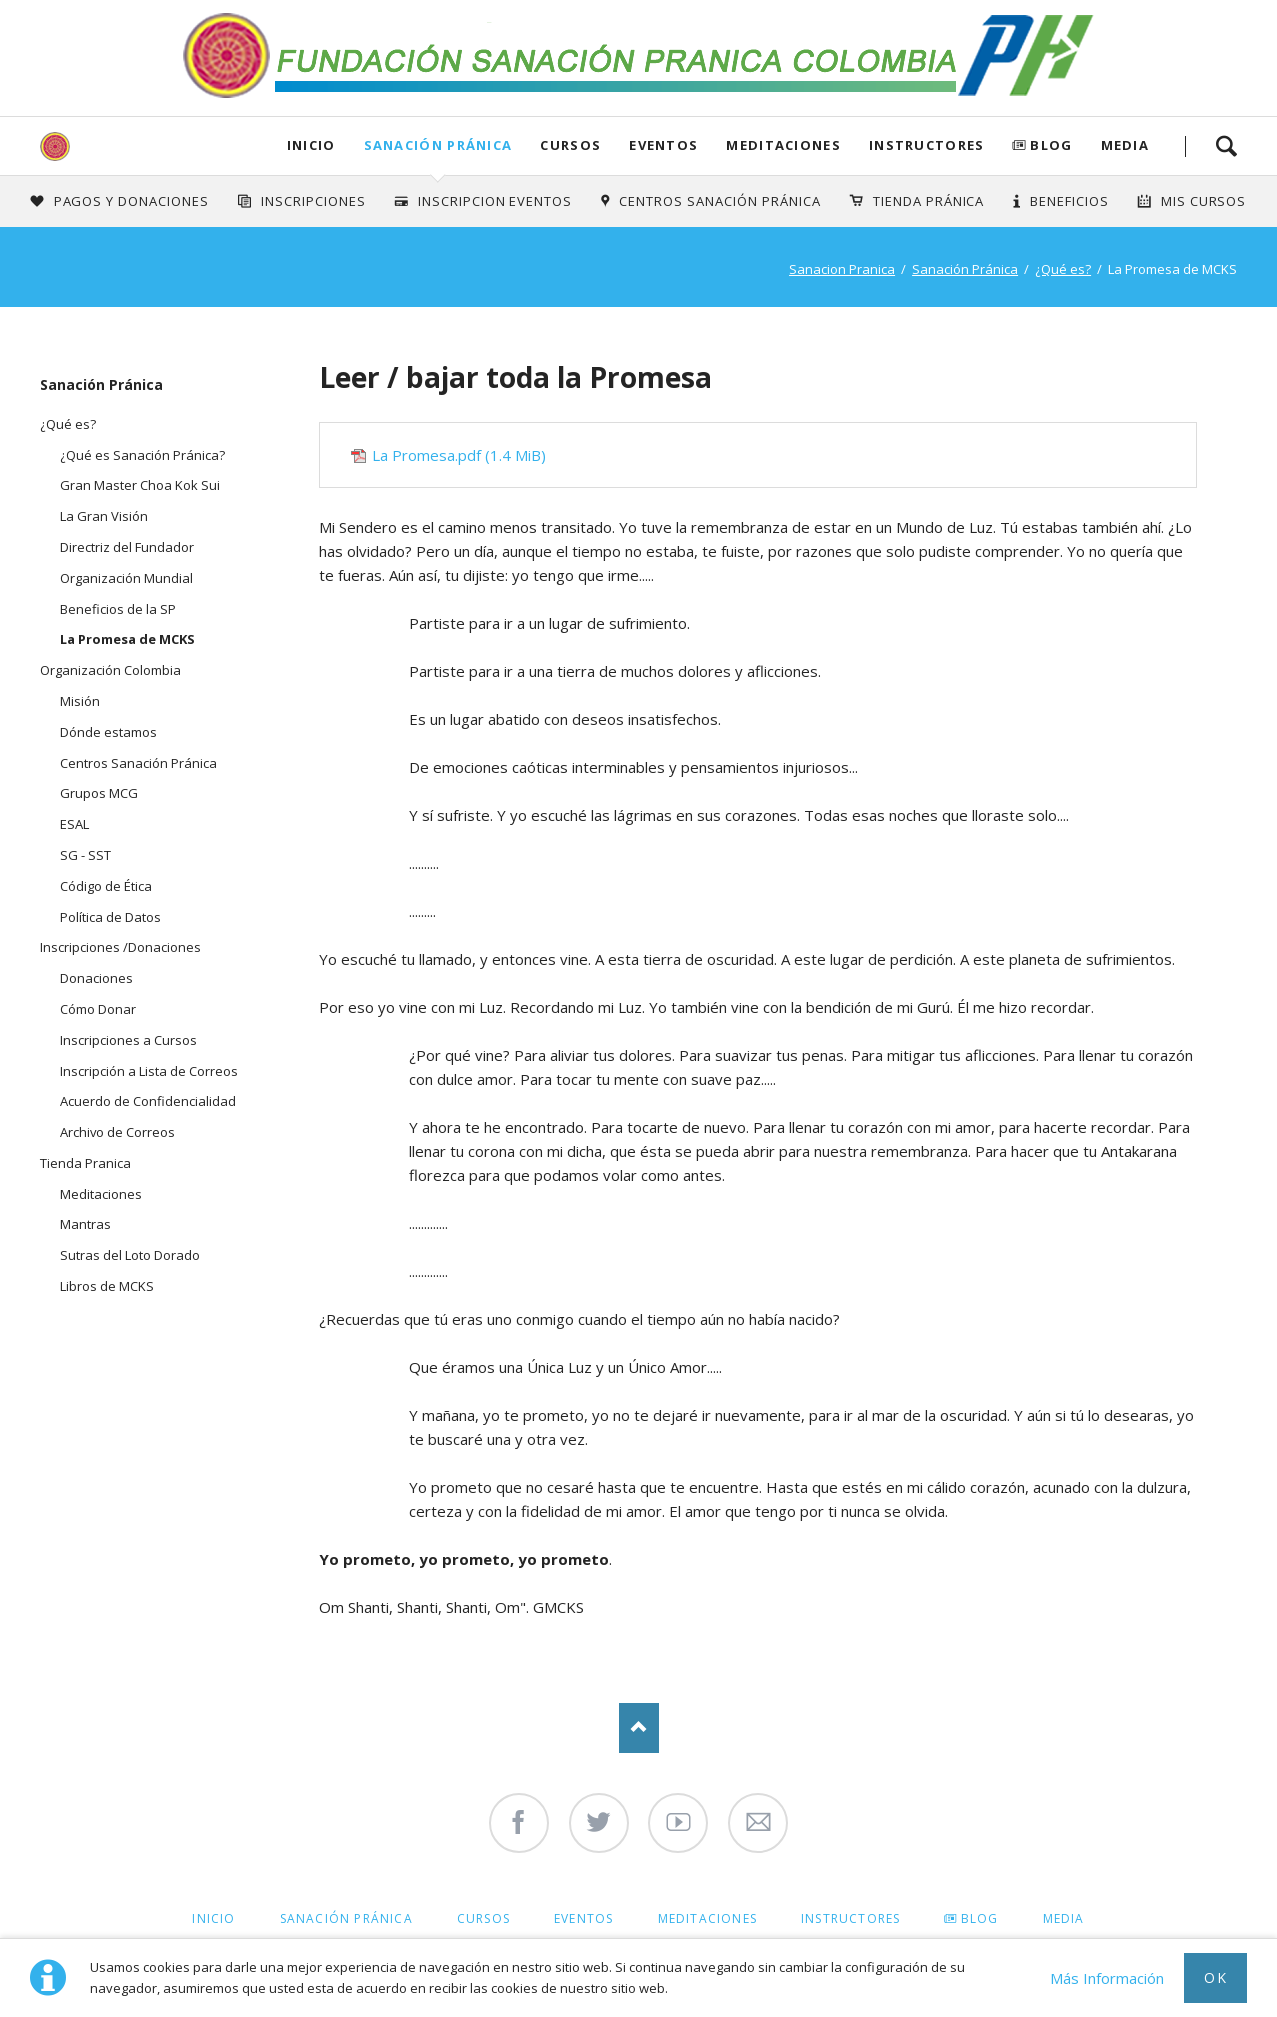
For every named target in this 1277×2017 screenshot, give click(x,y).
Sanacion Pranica (842, 269)
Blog (1051, 145)
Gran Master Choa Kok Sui (140, 485)
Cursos (570, 145)
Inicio (311, 145)
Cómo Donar (98, 1009)
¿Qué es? (1063, 269)
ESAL (74, 824)
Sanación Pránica (438, 145)
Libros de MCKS (107, 1286)
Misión (80, 701)
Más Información (1107, 1978)
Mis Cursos (1204, 201)
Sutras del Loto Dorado (130, 1255)
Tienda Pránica (929, 201)
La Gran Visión (104, 516)
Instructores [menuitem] (850, 1918)
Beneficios (1069, 201)
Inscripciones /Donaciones (120, 947)
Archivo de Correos (117, 1132)
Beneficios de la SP (118, 609)
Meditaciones (783, 145)
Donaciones (96, 978)
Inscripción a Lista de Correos (149, 1071)
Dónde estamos (108, 732)
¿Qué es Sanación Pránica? (142, 455)
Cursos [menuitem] (483, 1918)
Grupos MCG (99, 793)
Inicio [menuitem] (213, 1918)
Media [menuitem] (1064, 1918)
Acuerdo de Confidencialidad (148, 1101)
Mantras (85, 1224)
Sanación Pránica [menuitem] (346, 1918)
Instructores (927, 145)
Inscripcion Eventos (495, 201)
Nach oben (639, 1728)
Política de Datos (110, 917)
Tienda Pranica (85, 1163)
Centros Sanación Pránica (719, 201)
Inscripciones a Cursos (128, 1040)
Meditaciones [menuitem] (707, 1918)
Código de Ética (106, 886)
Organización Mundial (126, 578)
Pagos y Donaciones (132, 201)
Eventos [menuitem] (583, 1918)
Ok (1215, 1977)
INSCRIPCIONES (313, 201)
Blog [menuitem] (980, 1918)
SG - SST (85, 855)
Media (1125, 145)
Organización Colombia (110, 670)
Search (1226, 146)
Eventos (663, 145)
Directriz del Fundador (127, 547)
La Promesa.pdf (459, 455)
